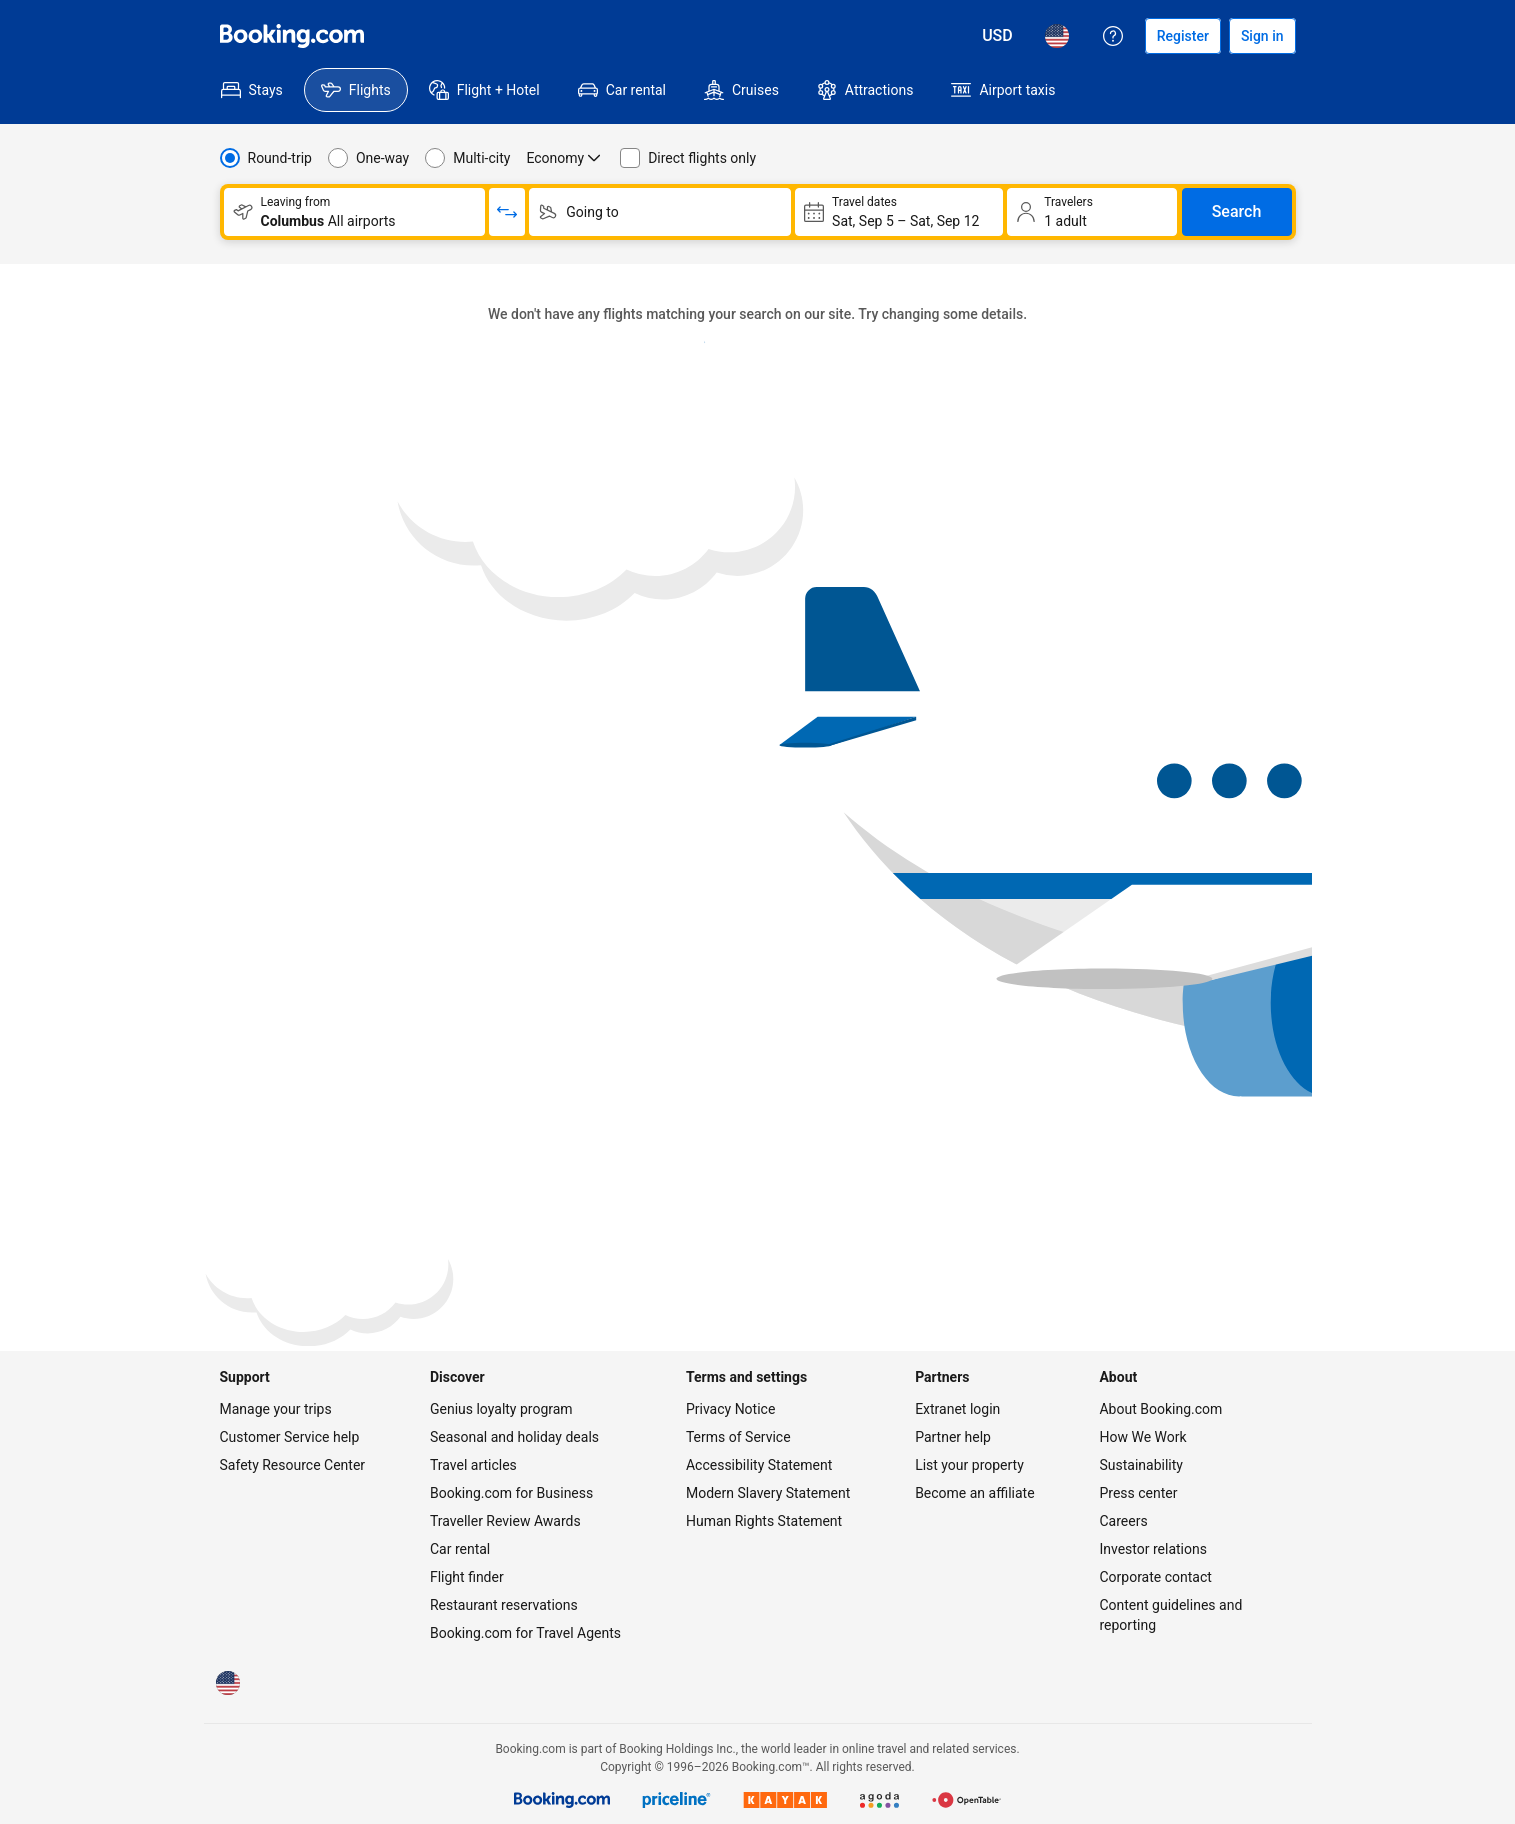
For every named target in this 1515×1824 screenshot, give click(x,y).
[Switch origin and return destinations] (507, 212)
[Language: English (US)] (1057, 36)
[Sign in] (1262, 36)
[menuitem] (252, 90)
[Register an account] (1183, 36)
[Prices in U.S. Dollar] (997, 36)
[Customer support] (1113, 36)
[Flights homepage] (292, 36)
